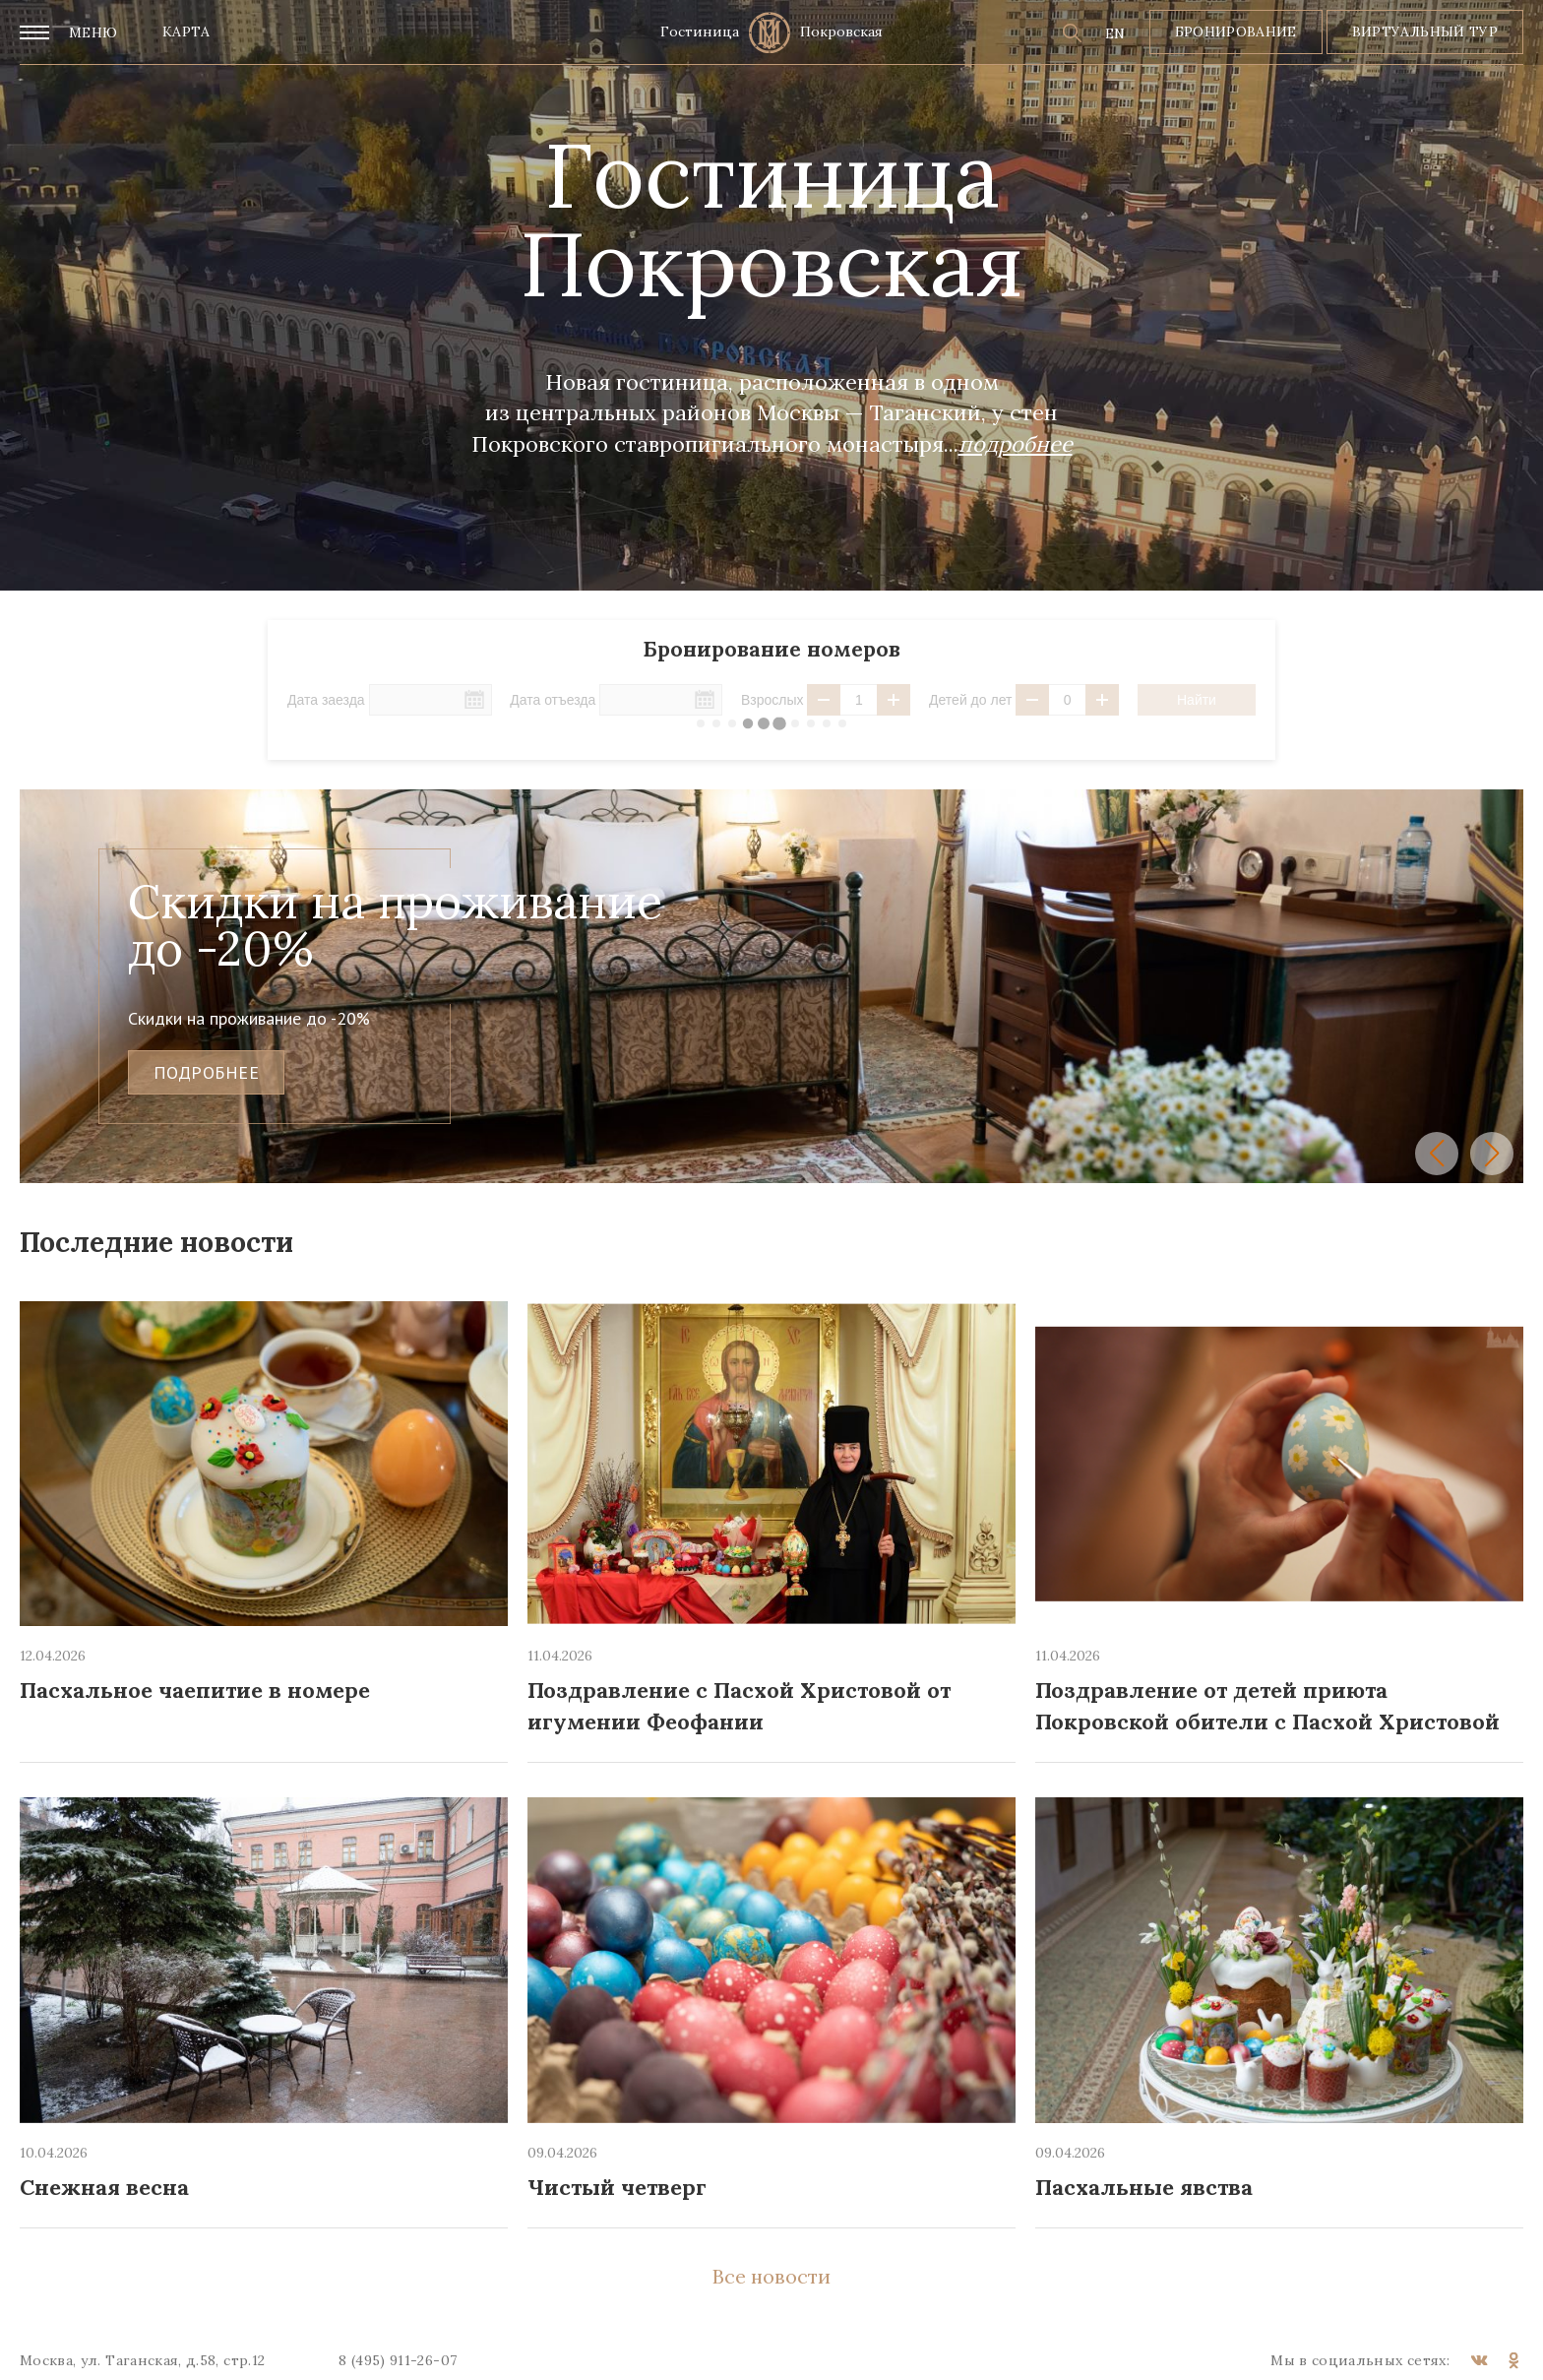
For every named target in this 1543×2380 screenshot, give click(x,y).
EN (1115, 33)
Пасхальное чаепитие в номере (195, 1690)
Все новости (771, 2276)
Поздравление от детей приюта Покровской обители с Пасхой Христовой (1267, 1705)
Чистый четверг (617, 2187)
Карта (186, 31)
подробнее (206, 1072)
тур (1483, 31)
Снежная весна (104, 2187)
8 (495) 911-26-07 (398, 2360)
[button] (1436, 1153)
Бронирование (1236, 31)
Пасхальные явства (1144, 2187)
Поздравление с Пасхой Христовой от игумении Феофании (739, 1705)
